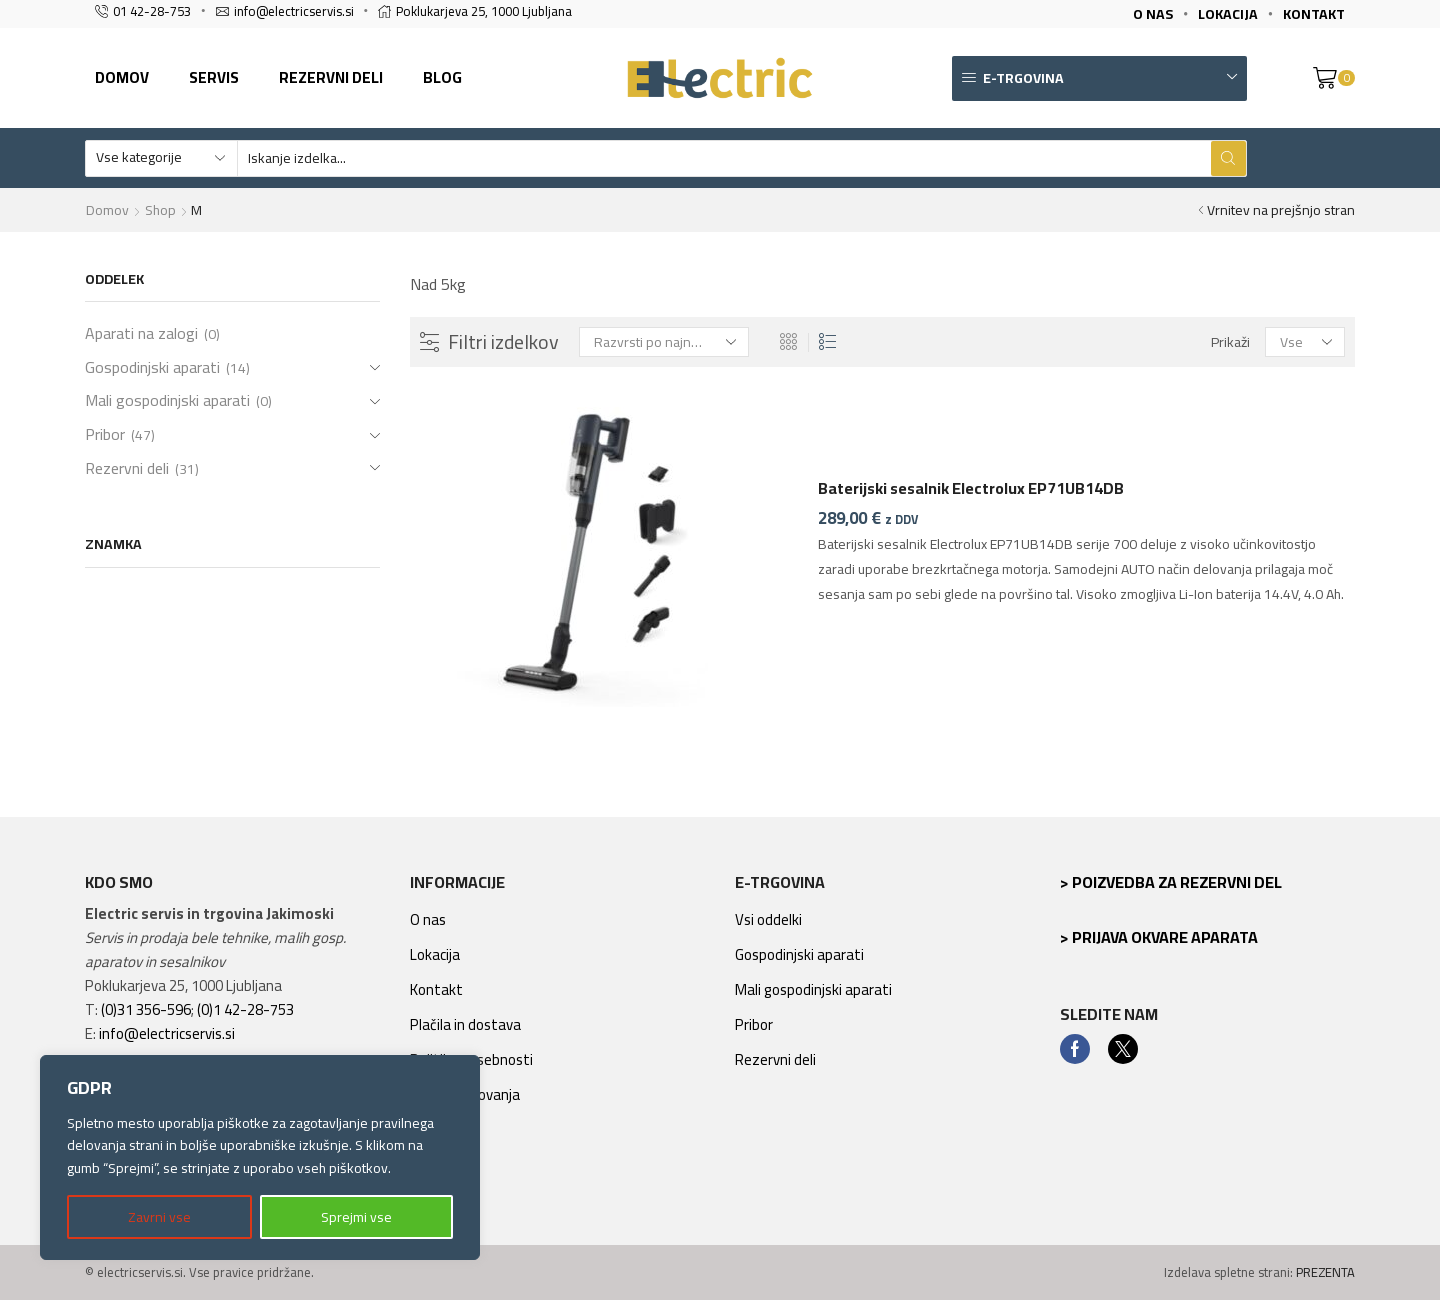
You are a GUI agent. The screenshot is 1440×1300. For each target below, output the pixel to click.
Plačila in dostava (465, 1024)
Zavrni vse (159, 1217)
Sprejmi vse (356, 1217)
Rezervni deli (331, 77)
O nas (428, 919)
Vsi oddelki (768, 919)
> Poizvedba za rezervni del (1171, 882)
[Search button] (1228, 158)
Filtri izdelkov (492, 342)
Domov (122, 77)
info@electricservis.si (167, 1033)
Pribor (105, 434)
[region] (260, 1157)
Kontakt (436, 989)
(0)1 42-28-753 (245, 1009)
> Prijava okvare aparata (1159, 937)
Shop (160, 210)
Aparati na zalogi (141, 335)
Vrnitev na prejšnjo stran (1281, 210)
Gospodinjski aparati (152, 367)
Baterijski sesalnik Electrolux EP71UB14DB (971, 489)
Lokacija (435, 954)
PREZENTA (1325, 1272)
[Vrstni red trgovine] (664, 342)
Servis (214, 77)
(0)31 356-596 (146, 1009)
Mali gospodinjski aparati (167, 400)
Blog (442, 77)
